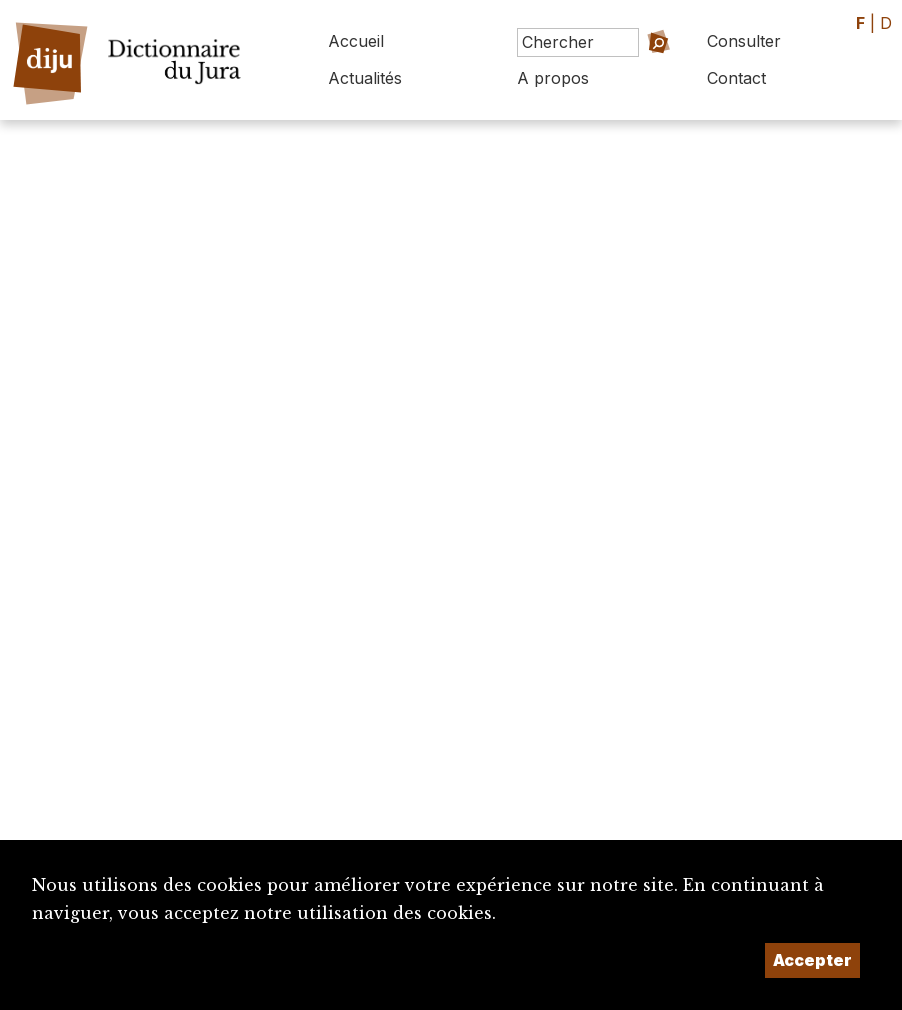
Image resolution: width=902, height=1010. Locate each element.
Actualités (365, 78)
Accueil (356, 41)
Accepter (812, 960)
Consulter (744, 41)
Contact (736, 78)
